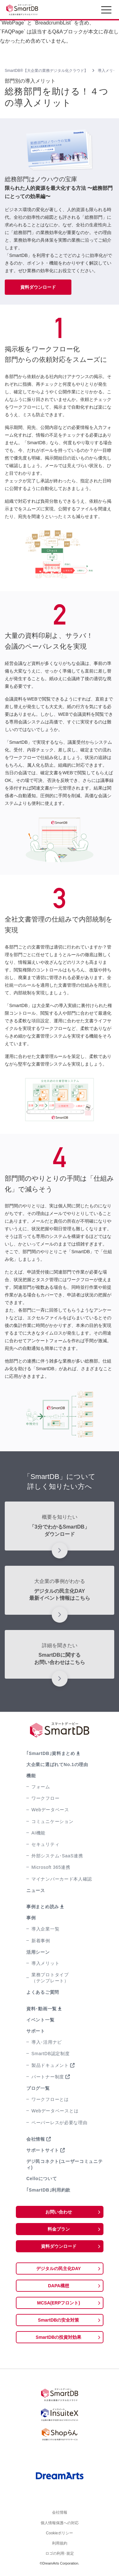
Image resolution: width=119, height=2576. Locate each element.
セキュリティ (45, 1844)
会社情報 (35, 2139)
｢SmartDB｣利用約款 (48, 2190)
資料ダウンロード (38, 287)
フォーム (40, 1786)
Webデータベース (50, 1809)
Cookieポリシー (59, 2534)
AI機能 (38, 1832)
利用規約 (59, 2545)
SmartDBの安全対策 (58, 2320)
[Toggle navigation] (106, 11)
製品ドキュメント (50, 2065)
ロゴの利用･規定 (59, 2555)
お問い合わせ (58, 2211)
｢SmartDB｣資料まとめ (50, 1753)
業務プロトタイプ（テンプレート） (50, 1977)
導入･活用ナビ (46, 2042)
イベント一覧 (40, 2019)
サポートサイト (42, 2150)
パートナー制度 (47, 2076)
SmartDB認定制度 (50, 2053)
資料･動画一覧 (41, 2008)
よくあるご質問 (42, 1992)
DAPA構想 (58, 2285)
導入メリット (45, 1963)
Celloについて (41, 2178)
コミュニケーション (52, 1821)
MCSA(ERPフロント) (58, 2302)
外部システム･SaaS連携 (57, 1855)
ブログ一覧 (38, 2088)
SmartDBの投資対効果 (59, 2337)
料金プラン (59, 2229)
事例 (31, 1917)
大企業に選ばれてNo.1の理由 (57, 1764)
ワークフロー (45, 1798)
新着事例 (40, 1940)
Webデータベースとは (54, 2110)
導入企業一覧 (45, 1928)
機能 (31, 1775)
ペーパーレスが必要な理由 (59, 2122)
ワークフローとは (50, 2099)
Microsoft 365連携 (50, 1867)
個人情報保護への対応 (60, 2524)
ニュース (35, 1890)
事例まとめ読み (42, 1906)
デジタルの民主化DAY (58, 2268)
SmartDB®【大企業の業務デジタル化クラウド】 (46, 70)
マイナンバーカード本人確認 (61, 1879)
